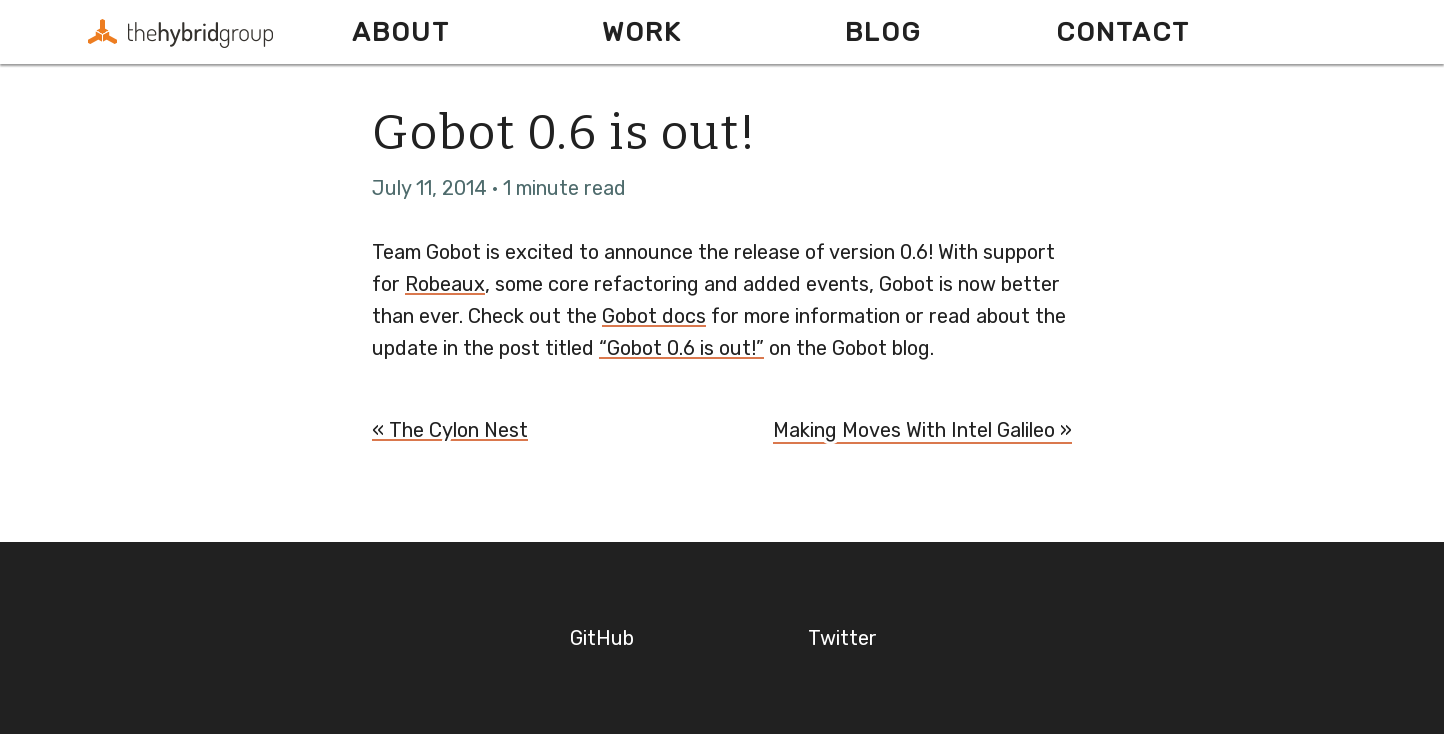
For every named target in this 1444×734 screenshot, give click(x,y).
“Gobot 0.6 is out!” (681, 348)
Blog (883, 32)
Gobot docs (654, 316)
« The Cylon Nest (450, 430)
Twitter (842, 638)
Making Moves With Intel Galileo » (922, 430)
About (401, 32)
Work (642, 32)
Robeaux (445, 284)
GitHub (602, 638)
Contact (1123, 32)
